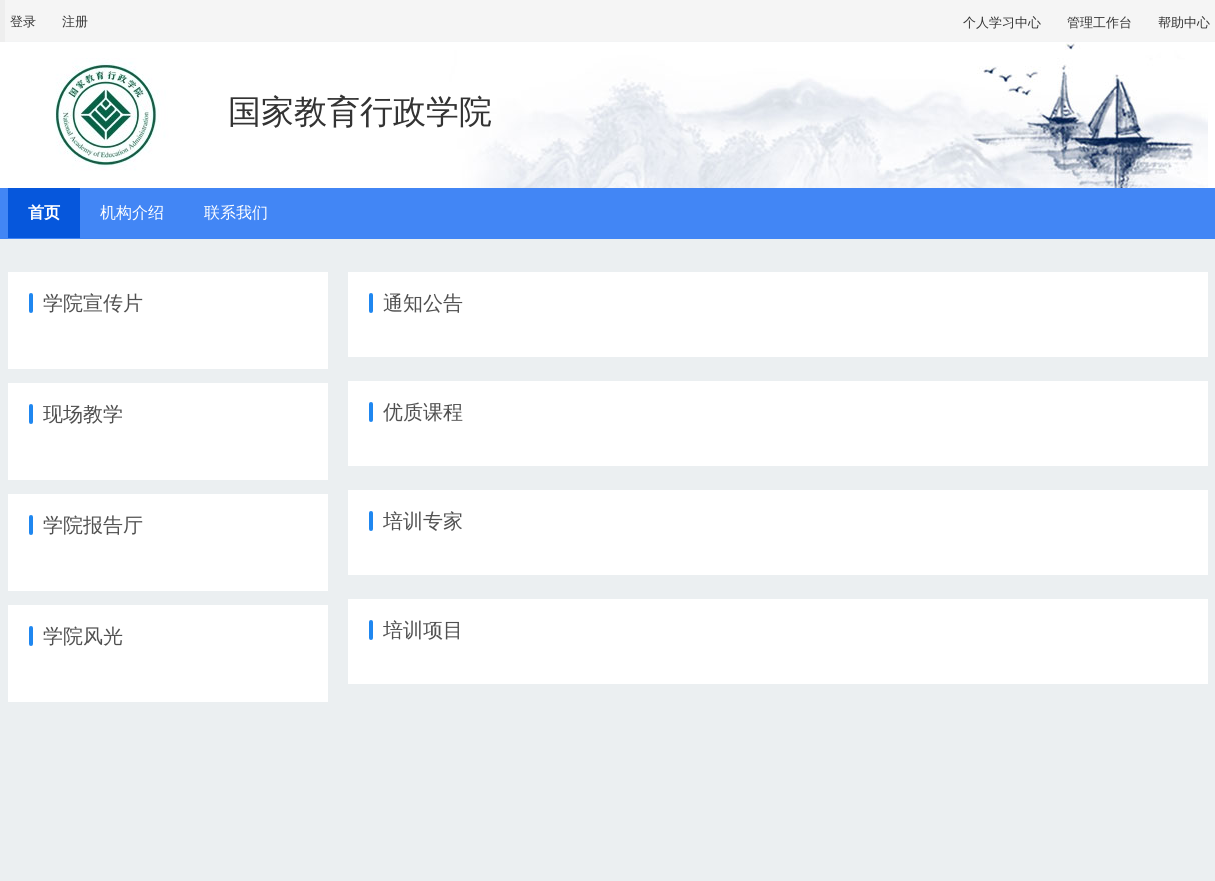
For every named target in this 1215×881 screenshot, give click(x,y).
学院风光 (83, 636)
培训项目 (423, 630)
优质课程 (423, 412)
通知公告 (423, 303)
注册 (75, 21)
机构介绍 (132, 212)
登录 (23, 21)
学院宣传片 (93, 303)
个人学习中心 (1002, 22)
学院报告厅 (93, 525)
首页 (44, 212)
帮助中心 (1184, 22)
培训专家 (423, 521)
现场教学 (83, 414)
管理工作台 (1099, 22)
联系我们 (236, 212)
